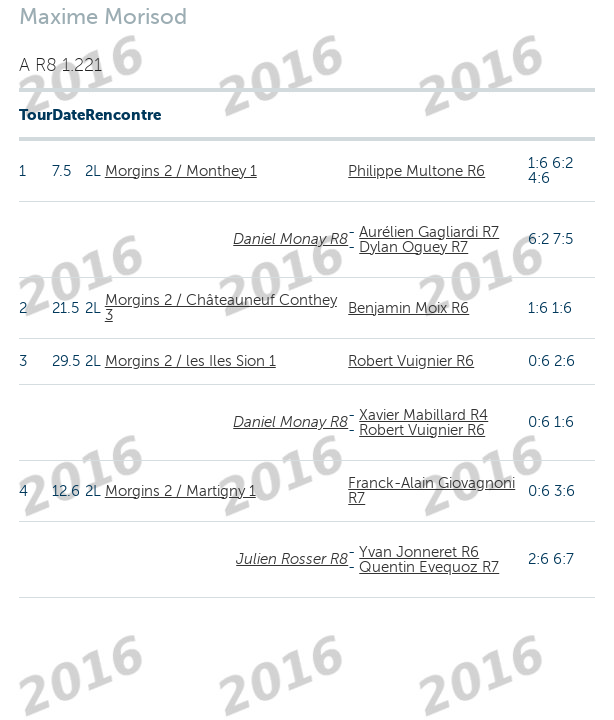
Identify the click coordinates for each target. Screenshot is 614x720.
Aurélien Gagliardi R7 (429, 232)
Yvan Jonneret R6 (419, 552)
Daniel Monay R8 (290, 239)
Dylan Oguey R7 (413, 247)
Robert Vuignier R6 (411, 361)
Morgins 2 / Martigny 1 (180, 491)
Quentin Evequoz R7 (429, 567)
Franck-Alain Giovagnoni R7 (431, 490)
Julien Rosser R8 (292, 559)
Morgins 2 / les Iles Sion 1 (190, 361)
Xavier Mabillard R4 (423, 415)
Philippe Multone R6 (416, 171)
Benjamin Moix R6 (408, 308)
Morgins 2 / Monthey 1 (181, 171)
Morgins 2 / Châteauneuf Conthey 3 (221, 307)
